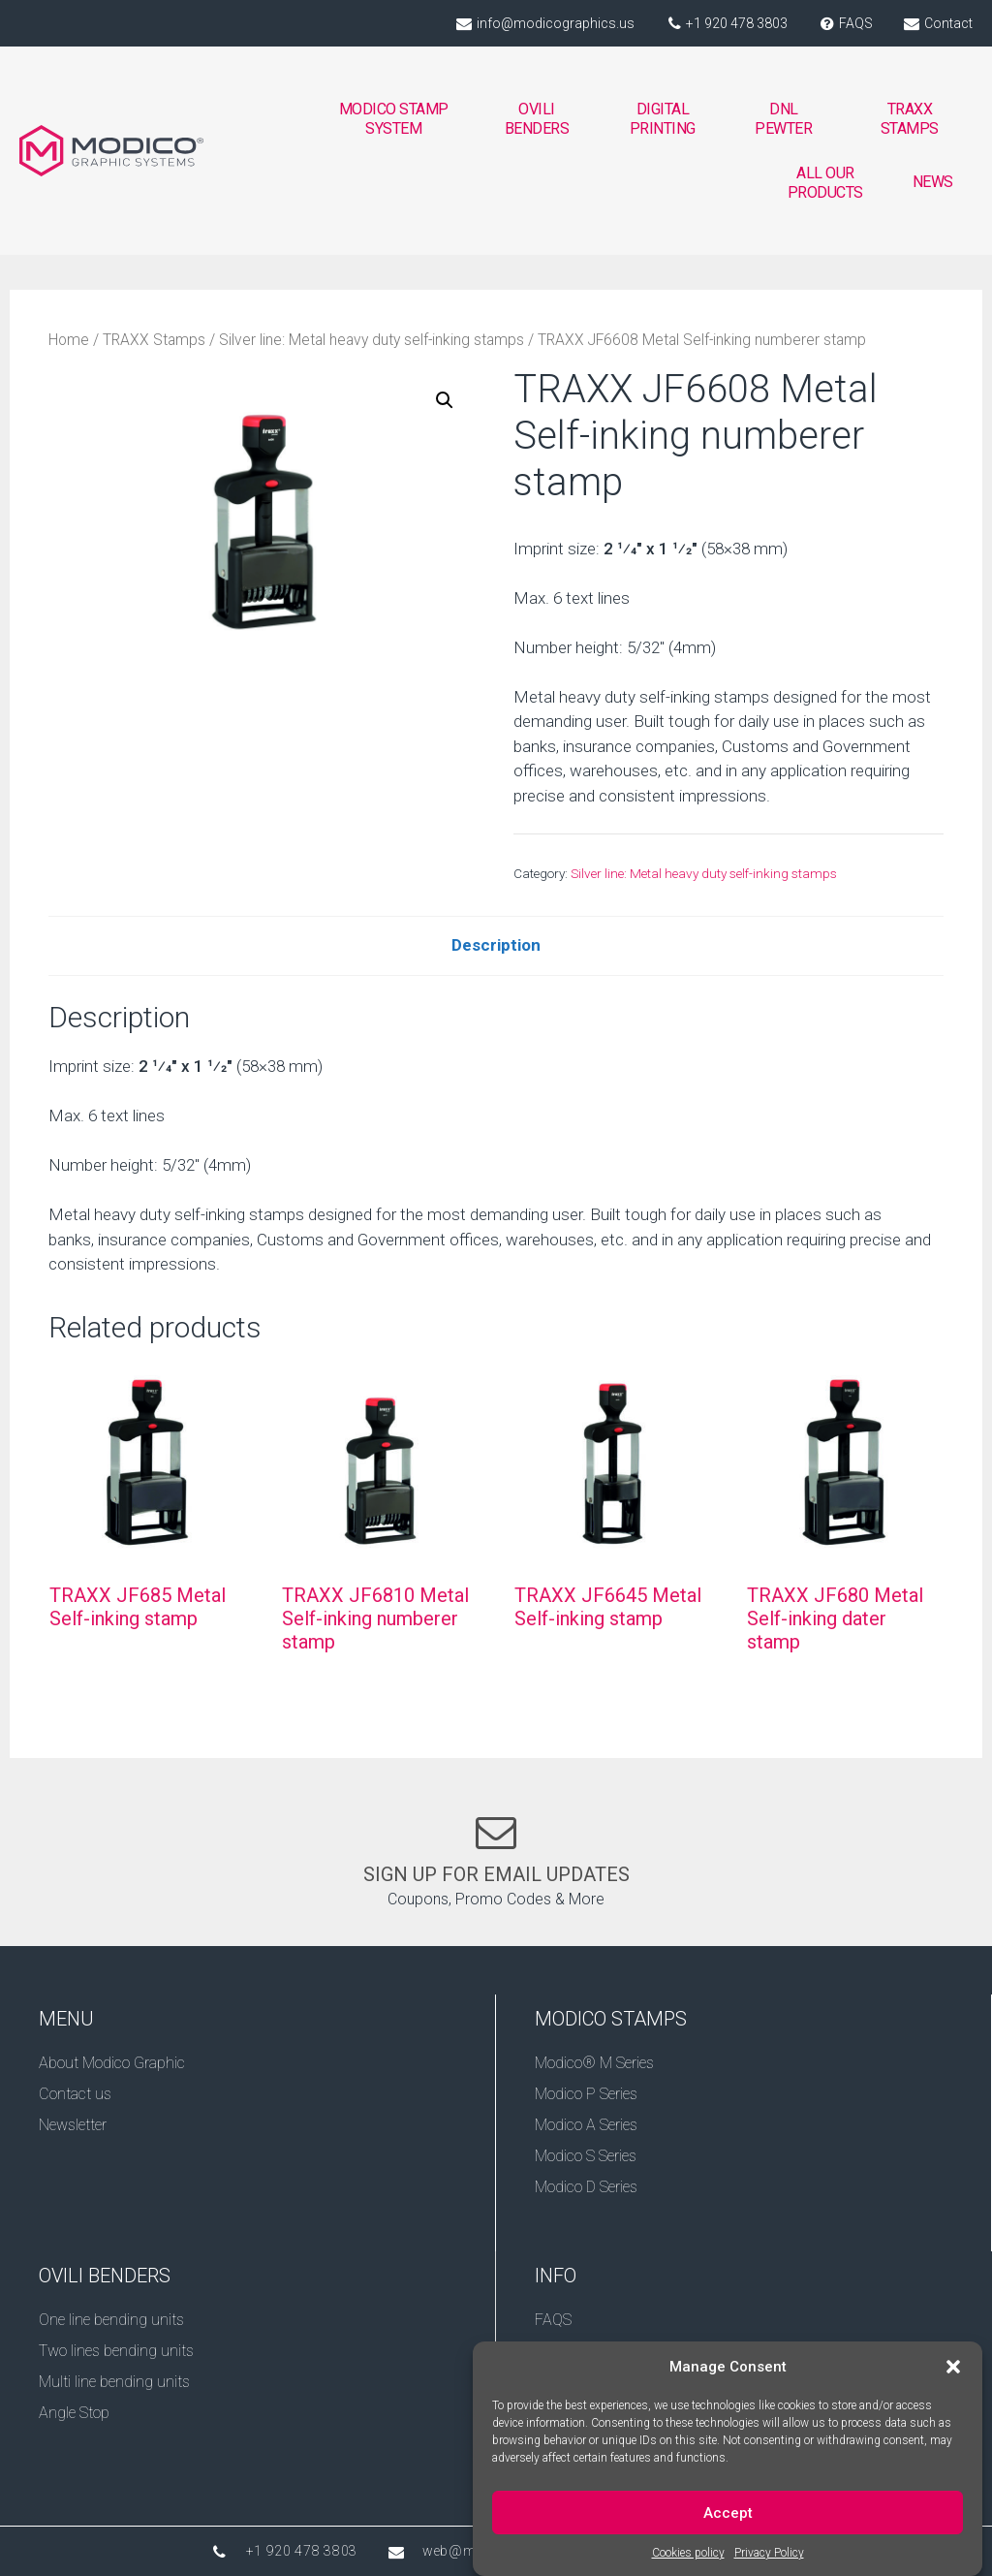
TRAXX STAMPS (910, 119)
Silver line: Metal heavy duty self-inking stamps (371, 339)
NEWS (933, 182)
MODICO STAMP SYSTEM (395, 124)
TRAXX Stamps (154, 339)
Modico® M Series (594, 2063)
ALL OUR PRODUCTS (825, 183)
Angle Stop (74, 2412)
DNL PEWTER (783, 119)
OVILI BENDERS (536, 124)
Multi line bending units (114, 2381)
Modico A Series (586, 2125)
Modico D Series (586, 2187)
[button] (953, 2373)
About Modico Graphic (112, 2063)
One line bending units (111, 2319)
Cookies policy (688, 2560)
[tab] (496, 946)
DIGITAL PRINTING (662, 124)
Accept (728, 2520)
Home (68, 339)
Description (496, 945)
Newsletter (73, 2125)
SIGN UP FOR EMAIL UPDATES (496, 1874)
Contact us (75, 2094)
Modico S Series (585, 2156)
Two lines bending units (116, 2350)
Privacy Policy (769, 2560)
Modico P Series (586, 2094)
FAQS (553, 2319)
